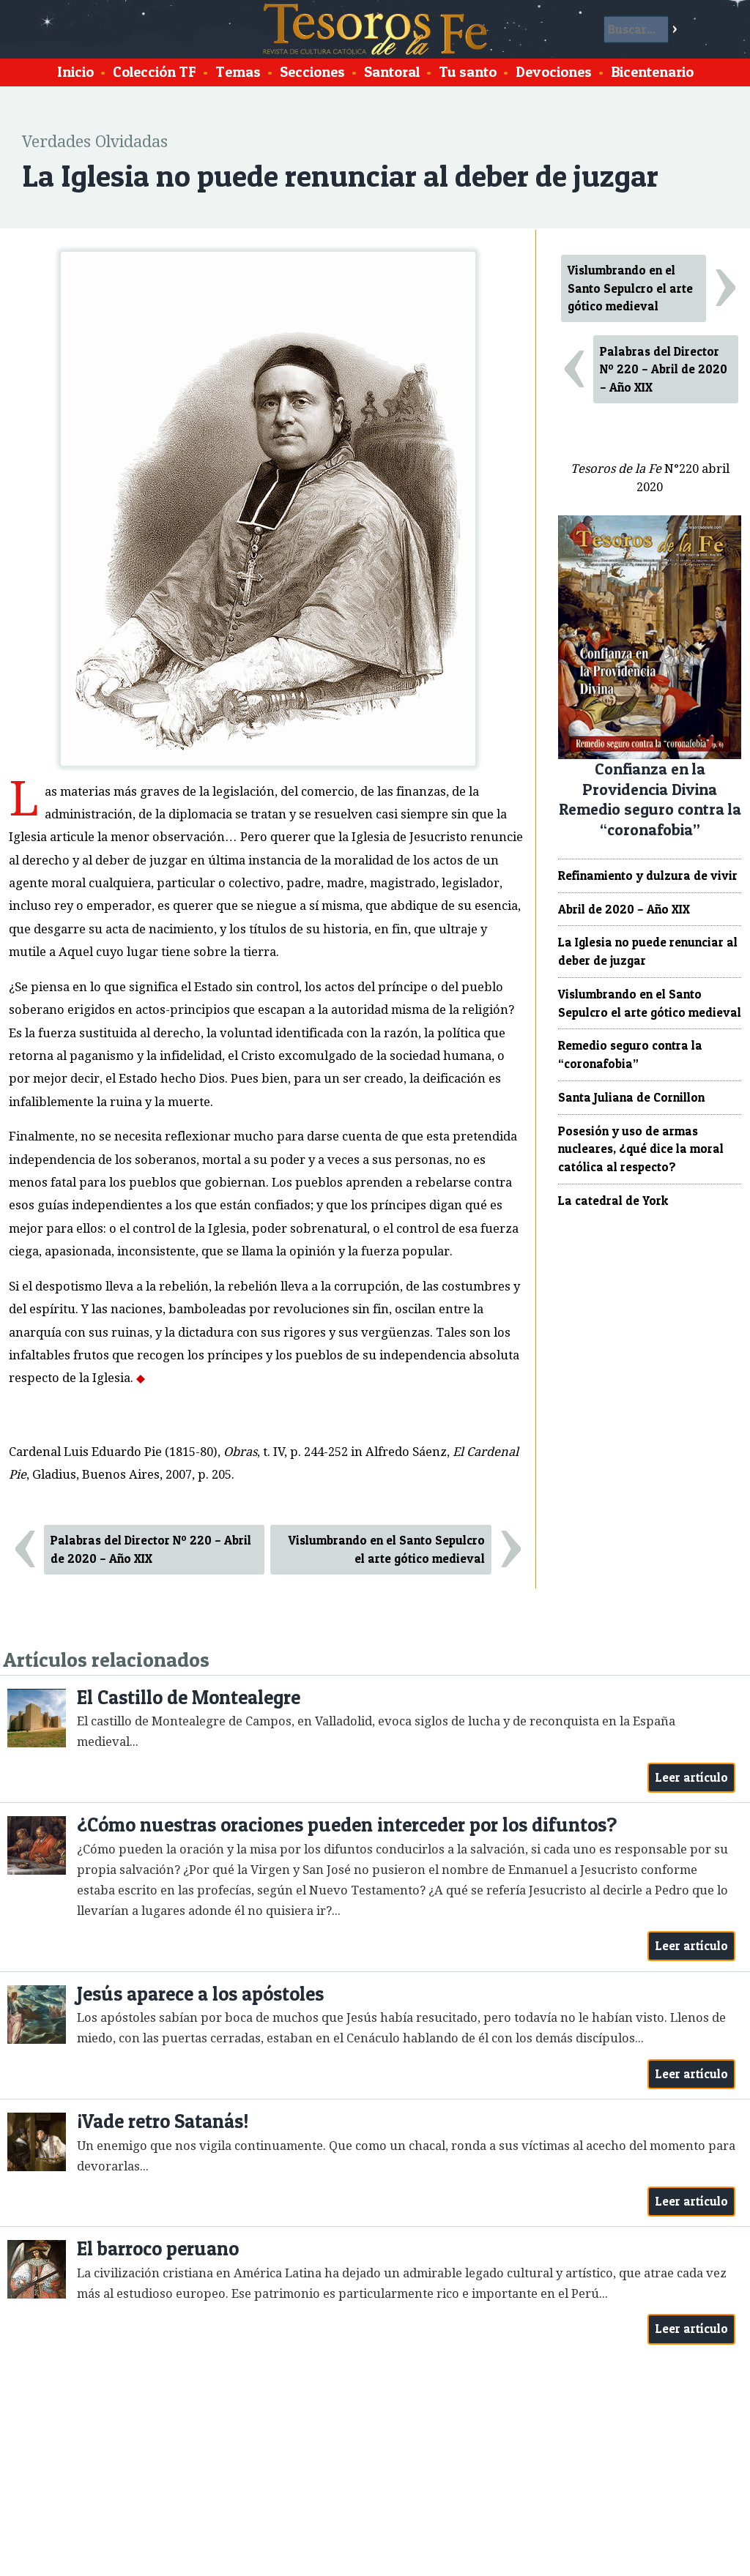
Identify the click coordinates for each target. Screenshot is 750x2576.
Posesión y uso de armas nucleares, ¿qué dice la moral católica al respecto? (641, 1149)
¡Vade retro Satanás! (163, 2121)
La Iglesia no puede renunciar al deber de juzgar (648, 951)
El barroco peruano (158, 2248)
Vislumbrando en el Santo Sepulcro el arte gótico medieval (387, 1549)
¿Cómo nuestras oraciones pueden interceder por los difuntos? (347, 1824)
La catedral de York (613, 1200)
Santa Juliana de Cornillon (631, 1097)
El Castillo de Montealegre (188, 1697)
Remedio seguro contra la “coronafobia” (630, 1054)
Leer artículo (692, 1777)
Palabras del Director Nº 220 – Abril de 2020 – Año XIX (151, 1549)
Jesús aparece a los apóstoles (200, 1994)
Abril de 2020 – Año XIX (624, 909)
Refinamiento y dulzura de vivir (648, 875)
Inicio (75, 72)
